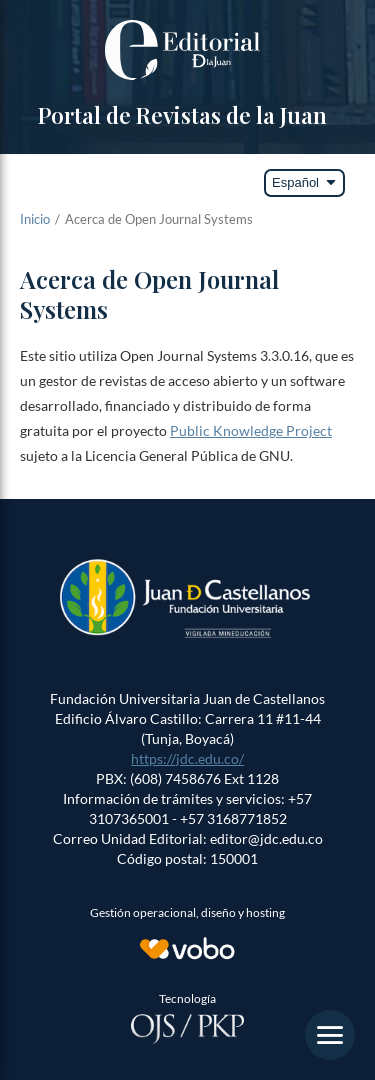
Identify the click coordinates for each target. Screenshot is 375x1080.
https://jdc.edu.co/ (187, 758)
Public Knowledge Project (251, 430)
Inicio (35, 219)
